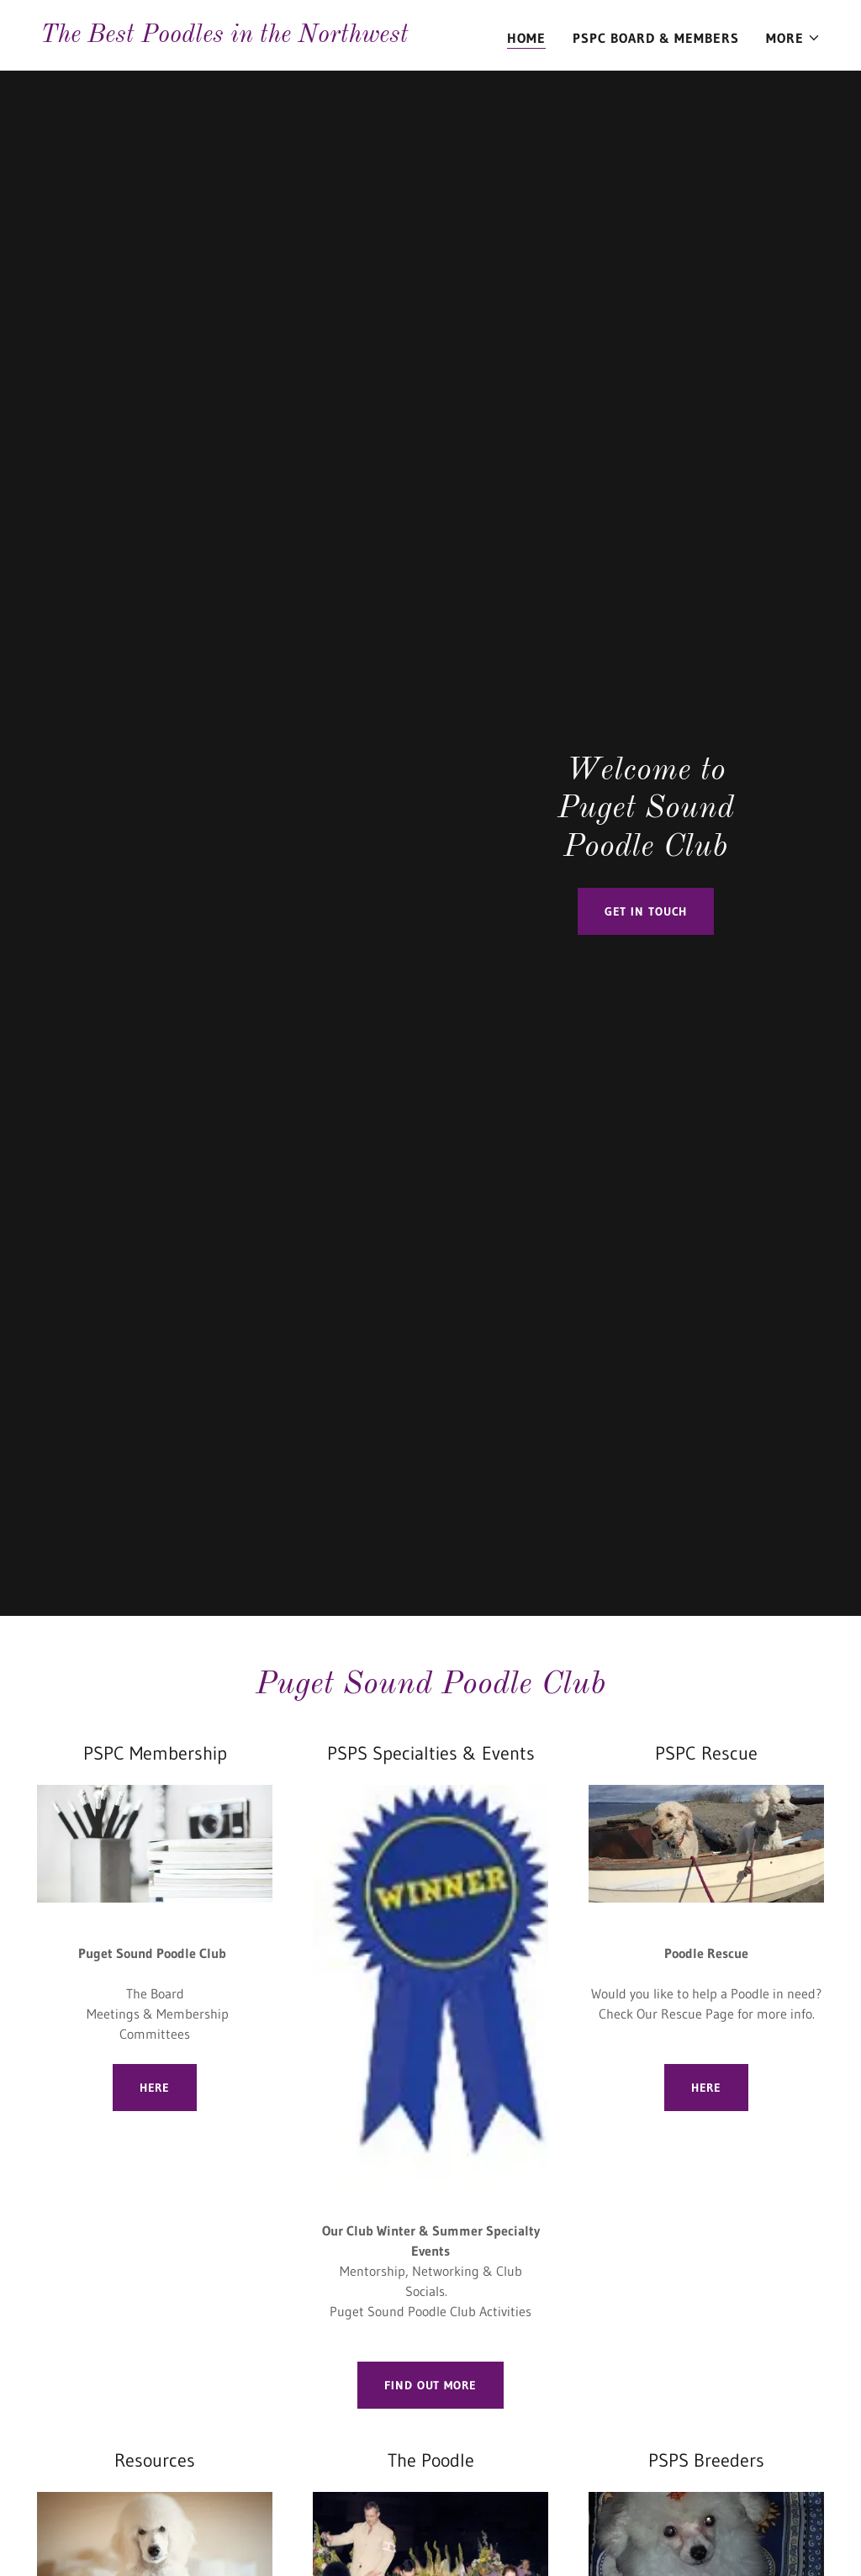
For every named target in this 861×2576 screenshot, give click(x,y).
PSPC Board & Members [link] (656, 37)
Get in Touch (646, 911)
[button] (793, 38)
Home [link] (526, 37)
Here (155, 2087)
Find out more (430, 2385)
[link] (224, 37)
